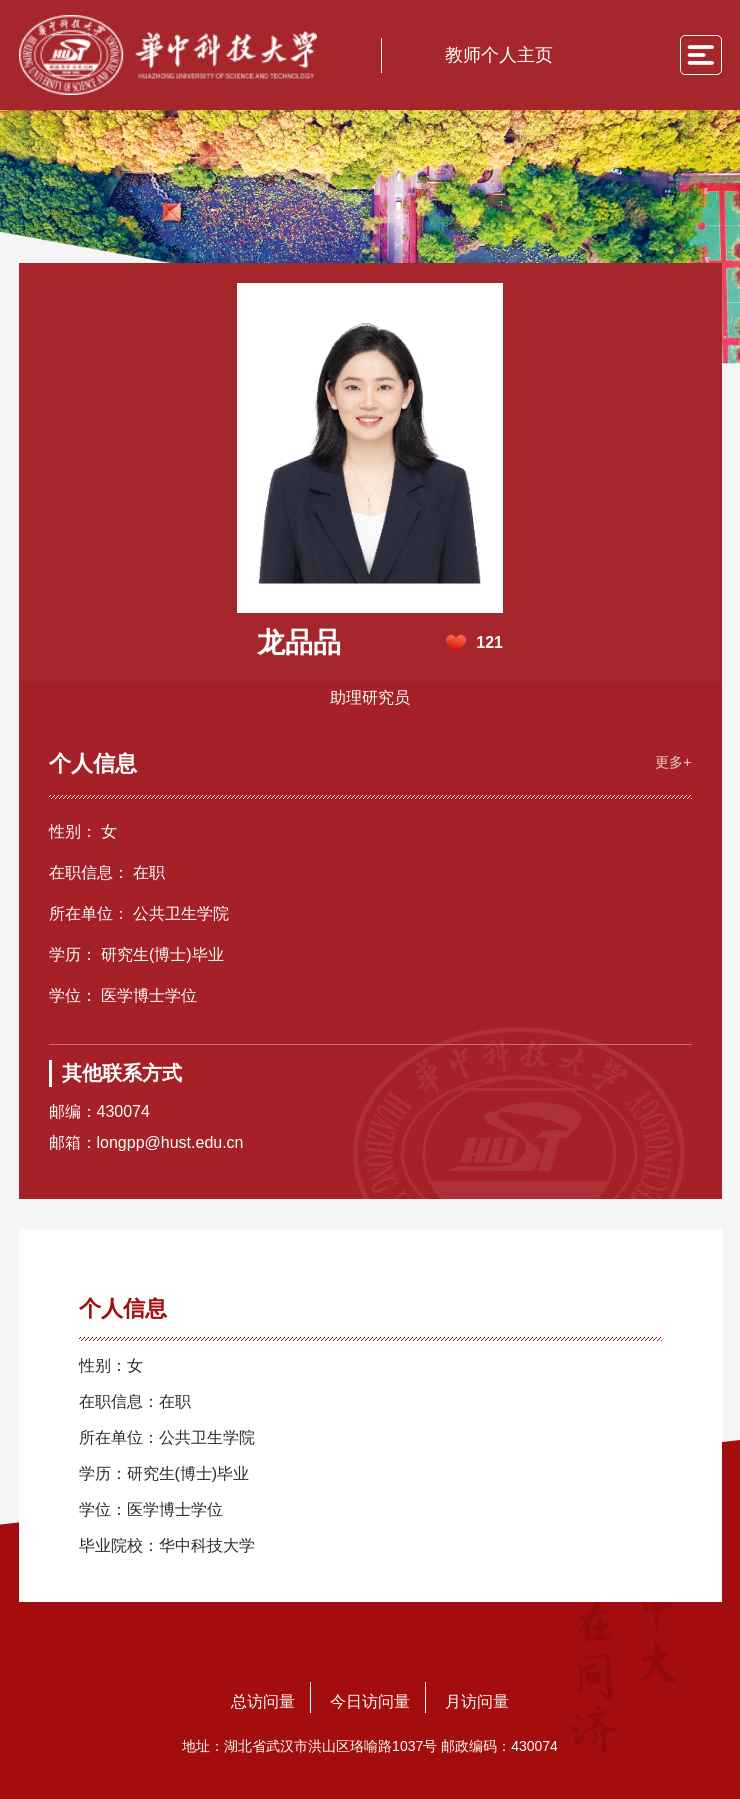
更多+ (673, 762)
